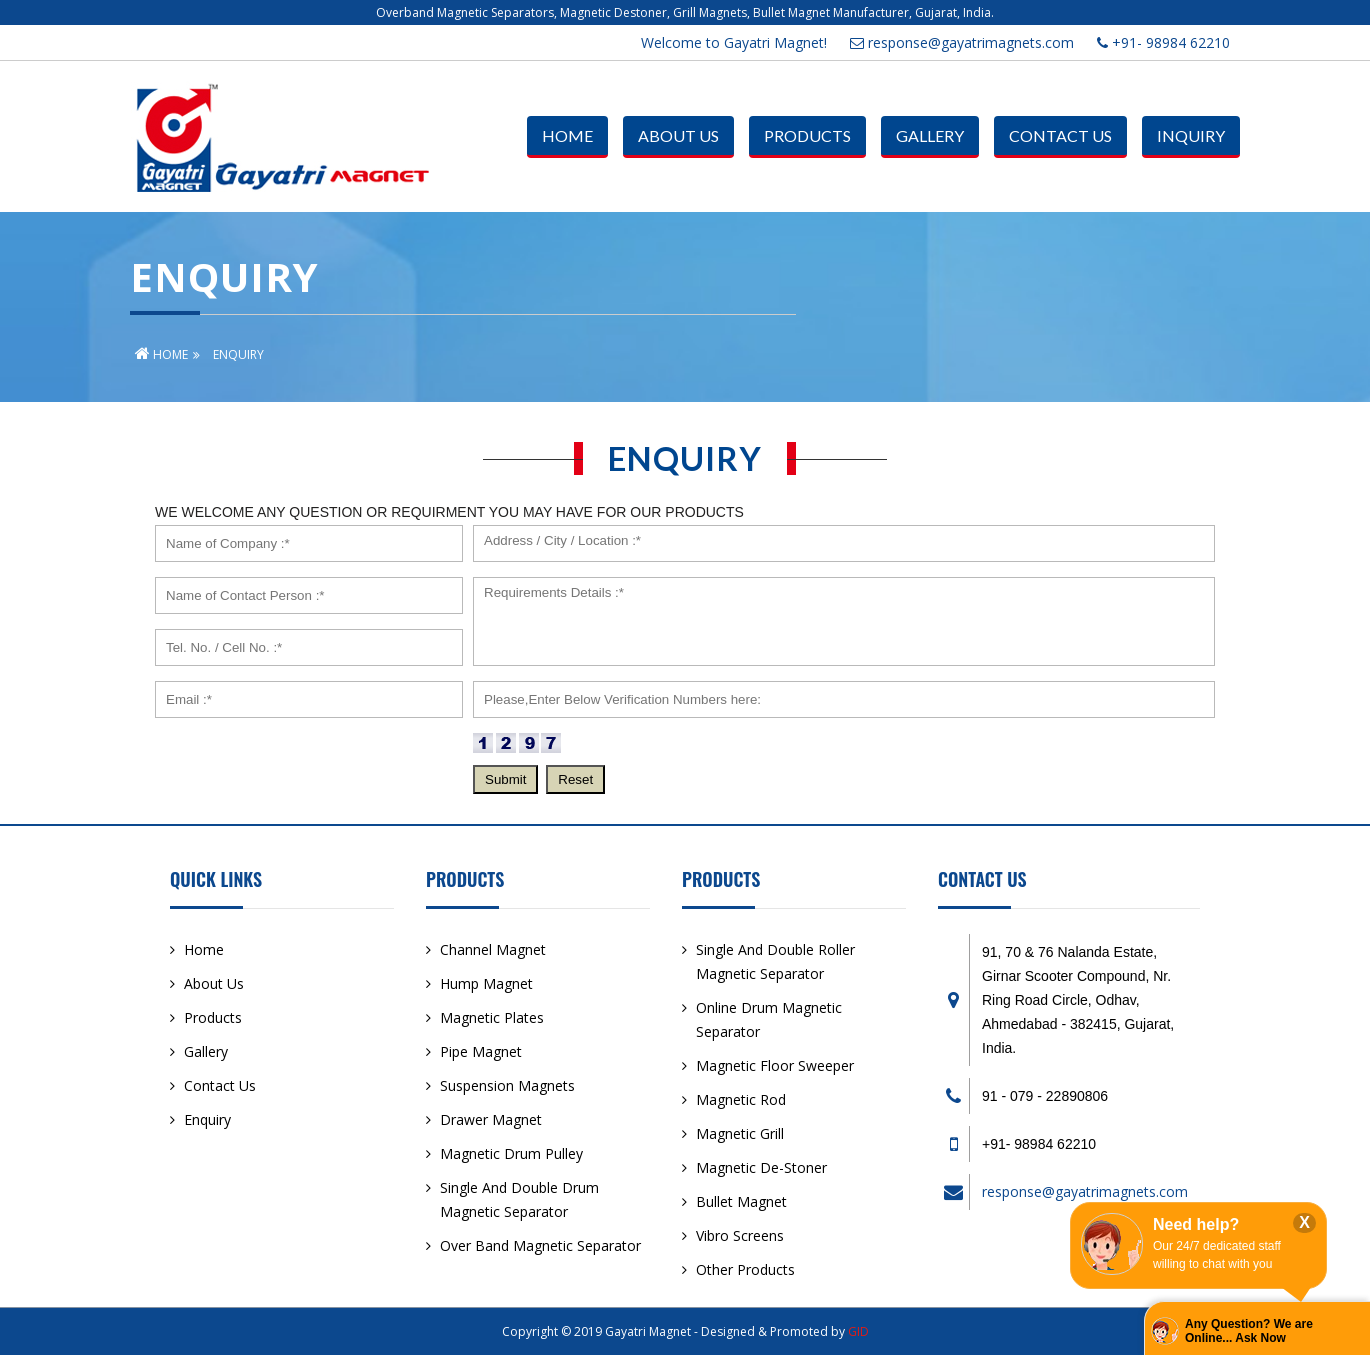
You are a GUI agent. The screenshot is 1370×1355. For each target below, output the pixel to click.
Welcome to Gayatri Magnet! (734, 42)
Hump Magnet (486, 983)
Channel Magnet (493, 949)
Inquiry (1191, 135)
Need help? (1196, 1224)
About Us (678, 135)
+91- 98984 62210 (1163, 42)
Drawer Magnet (491, 1119)
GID (858, 1331)
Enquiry (207, 1119)
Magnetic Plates (492, 1017)
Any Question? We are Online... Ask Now (1249, 1331)
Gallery (930, 135)
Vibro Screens (740, 1235)
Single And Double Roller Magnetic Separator (775, 961)
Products (807, 135)
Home (567, 135)
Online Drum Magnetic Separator (769, 1019)
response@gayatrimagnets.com (962, 42)
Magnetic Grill (740, 1133)
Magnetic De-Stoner (761, 1167)
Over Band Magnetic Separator (540, 1245)
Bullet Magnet (741, 1201)
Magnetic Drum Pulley (511, 1153)
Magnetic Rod (741, 1099)
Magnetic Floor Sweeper (775, 1065)
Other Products (745, 1269)
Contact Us (1060, 135)
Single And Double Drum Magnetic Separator (519, 1199)
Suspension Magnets (507, 1085)
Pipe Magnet (481, 1051)
